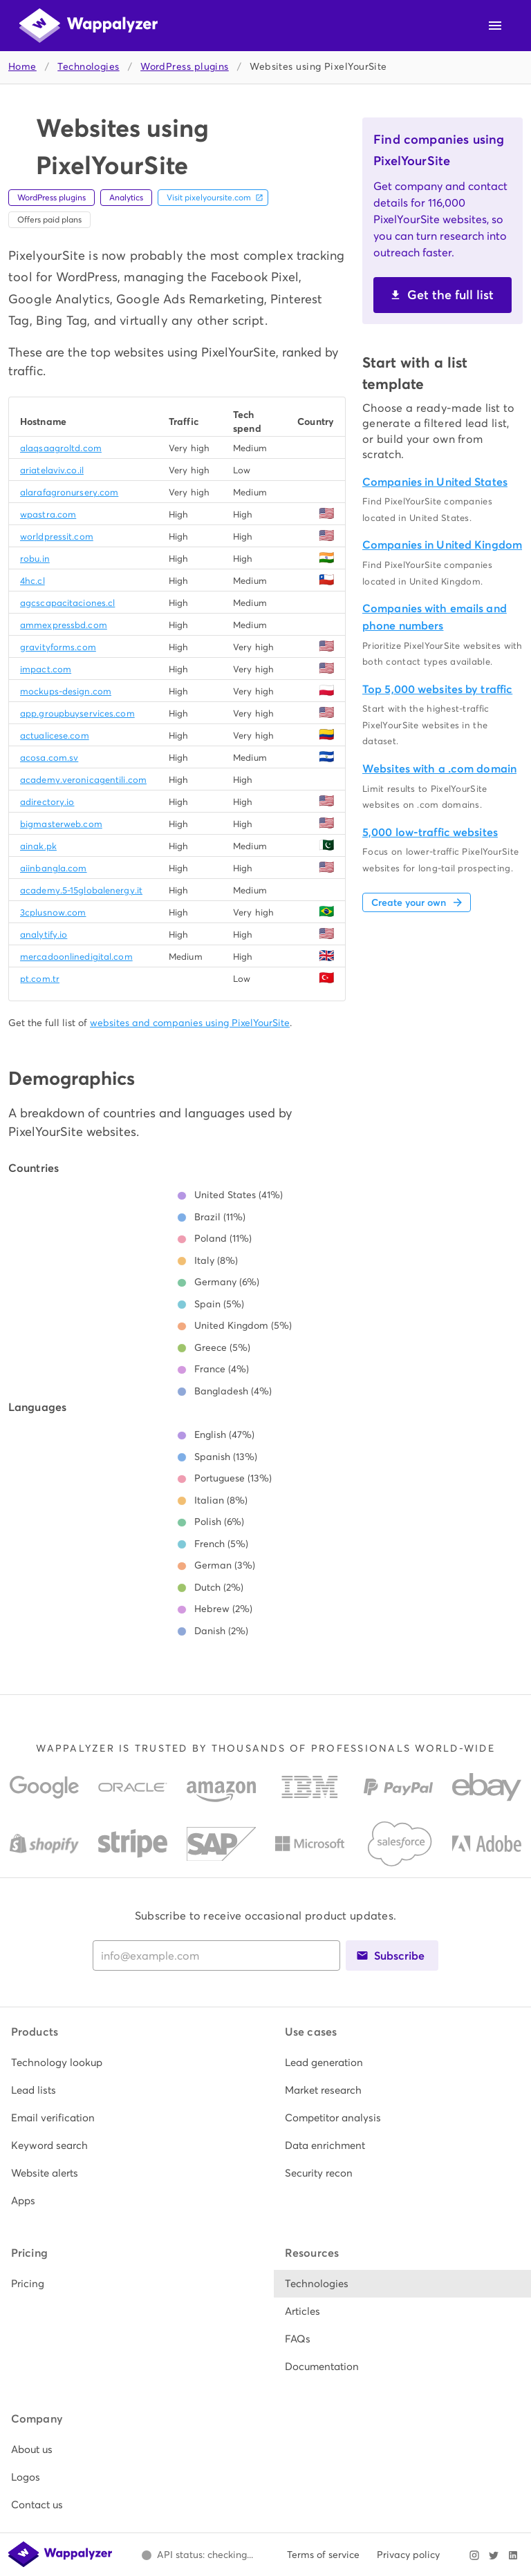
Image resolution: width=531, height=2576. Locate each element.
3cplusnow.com (53, 912)
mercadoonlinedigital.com (76, 956)
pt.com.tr (39, 979)
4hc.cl (32, 581)
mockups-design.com (65, 691)
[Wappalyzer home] (88, 25)
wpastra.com (48, 514)
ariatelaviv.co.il (52, 470)
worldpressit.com (56, 536)
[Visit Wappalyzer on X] (493, 2555)
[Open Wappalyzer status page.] (197, 2555)
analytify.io (43, 934)
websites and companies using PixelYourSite (190, 1022)
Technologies (88, 67)
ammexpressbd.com (63, 625)
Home (22, 67)
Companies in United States (434, 482)
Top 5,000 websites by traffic (437, 689)
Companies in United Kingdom (442, 544)
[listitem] (128, 2062)
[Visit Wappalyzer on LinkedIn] (513, 2555)
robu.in (35, 558)
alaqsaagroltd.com (61, 448)
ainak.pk (38, 846)
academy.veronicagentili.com (83, 780)
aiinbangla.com (53, 868)
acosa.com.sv (49, 757)
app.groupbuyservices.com (77, 713)
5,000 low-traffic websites (430, 832)
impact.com (45, 669)
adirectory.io (47, 802)
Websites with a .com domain (439, 768)
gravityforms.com (58, 647)
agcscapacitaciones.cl (67, 603)
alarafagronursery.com (69, 492)
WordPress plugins (184, 67)
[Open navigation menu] (495, 25)
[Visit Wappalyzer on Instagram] (474, 2555)
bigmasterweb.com (61, 824)
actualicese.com (54, 735)
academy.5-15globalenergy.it (81, 890)
